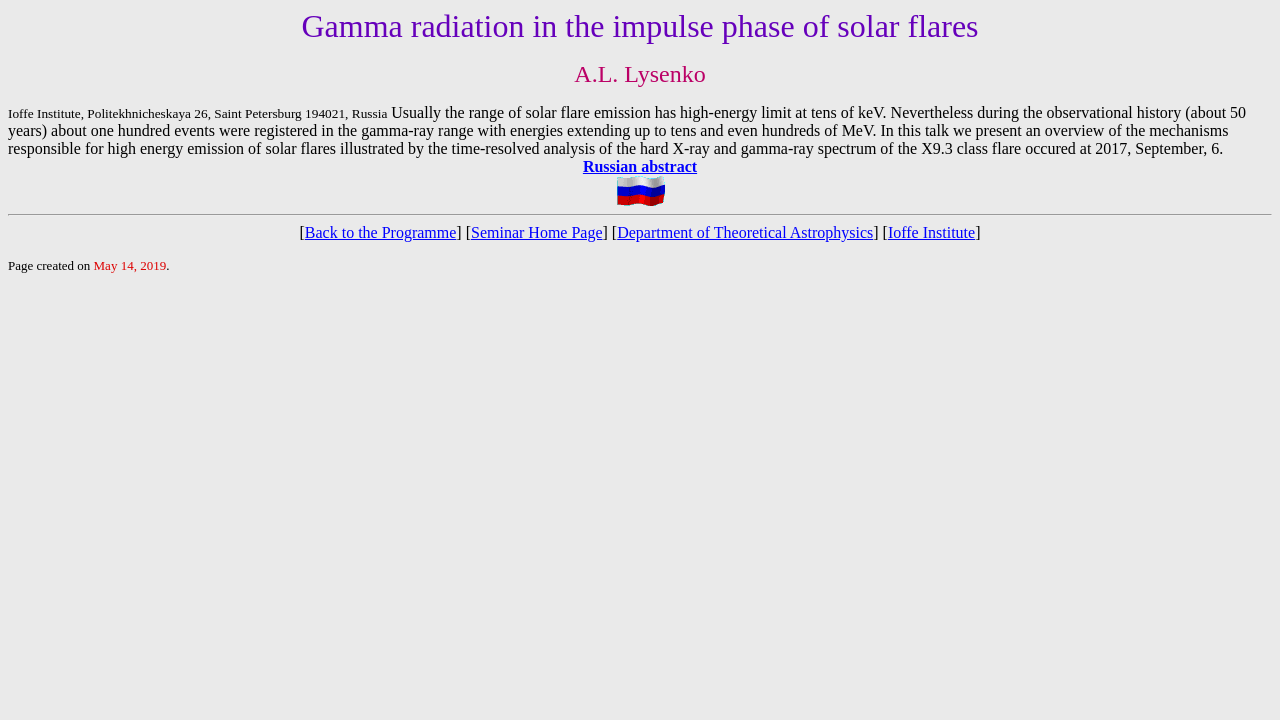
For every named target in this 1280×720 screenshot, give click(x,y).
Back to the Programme (381, 232)
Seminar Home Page (537, 232)
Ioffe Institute (931, 232)
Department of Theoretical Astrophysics (745, 232)
